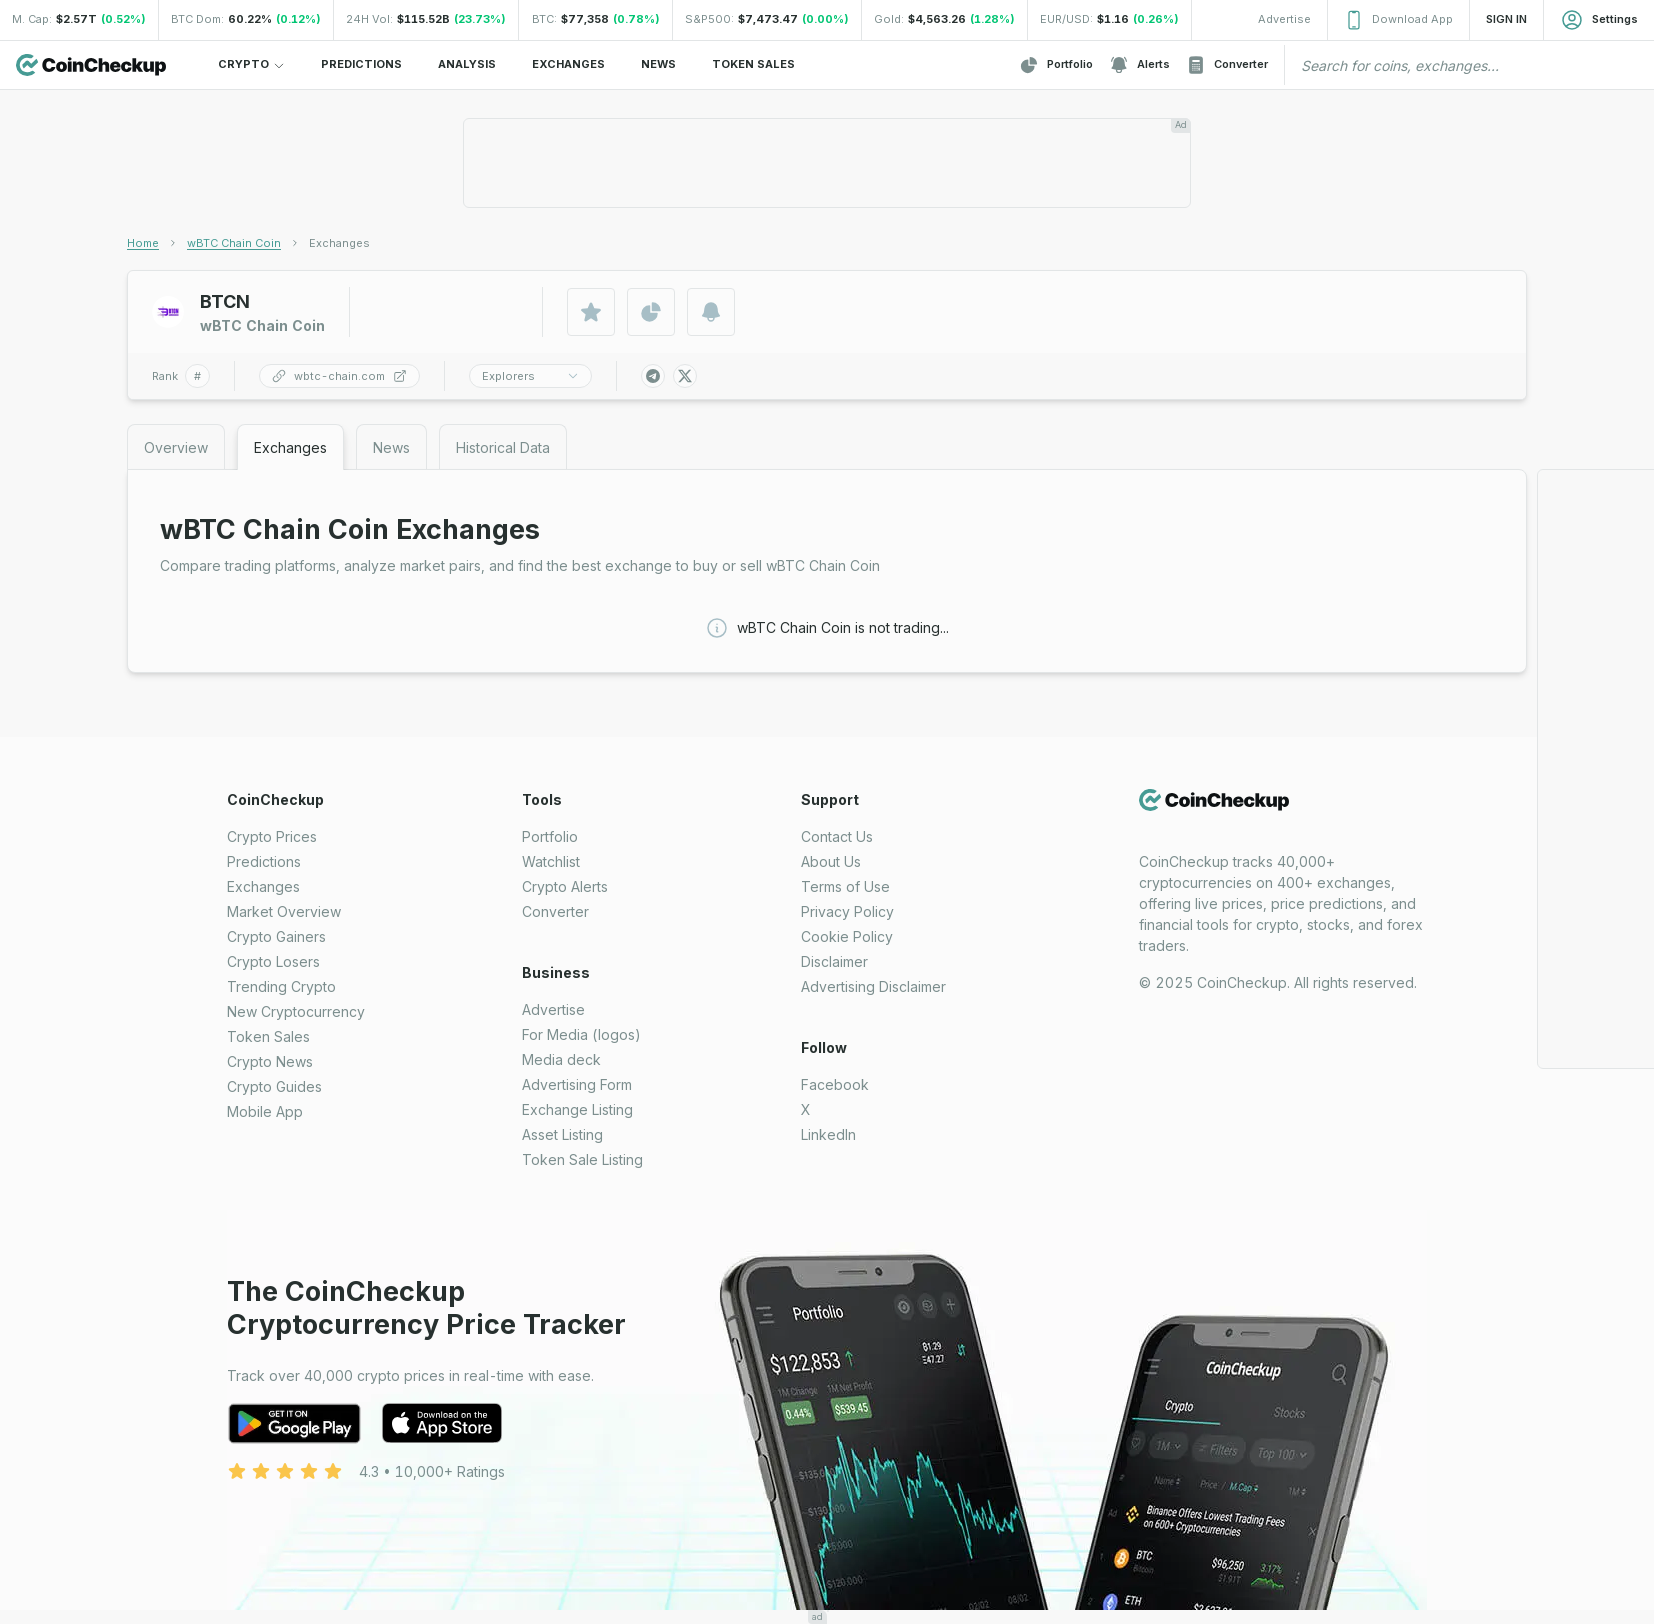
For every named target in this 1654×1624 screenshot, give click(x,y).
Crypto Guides (274, 1086)
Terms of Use (845, 886)
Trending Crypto (281, 986)
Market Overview (284, 911)
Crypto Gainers (276, 936)
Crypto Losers (273, 961)
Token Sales (268, 1036)
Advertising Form (577, 1084)
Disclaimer (834, 961)
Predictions (264, 861)
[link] (339, 243)
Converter (1227, 65)
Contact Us (837, 836)
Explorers (530, 376)
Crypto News (270, 1061)
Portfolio (1056, 65)
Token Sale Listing (582, 1159)
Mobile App (265, 1111)
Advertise (553, 1009)
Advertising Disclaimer (873, 986)
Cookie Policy (847, 936)
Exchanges (263, 886)
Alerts (1139, 65)
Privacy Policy (847, 911)
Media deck (561, 1059)
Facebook (835, 1084)
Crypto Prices (272, 836)
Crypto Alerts (565, 886)
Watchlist (551, 861)
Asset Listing (562, 1134)
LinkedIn (828, 1134)
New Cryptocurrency (296, 1011)
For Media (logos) (581, 1034)
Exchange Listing (577, 1109)
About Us (831, 861)
